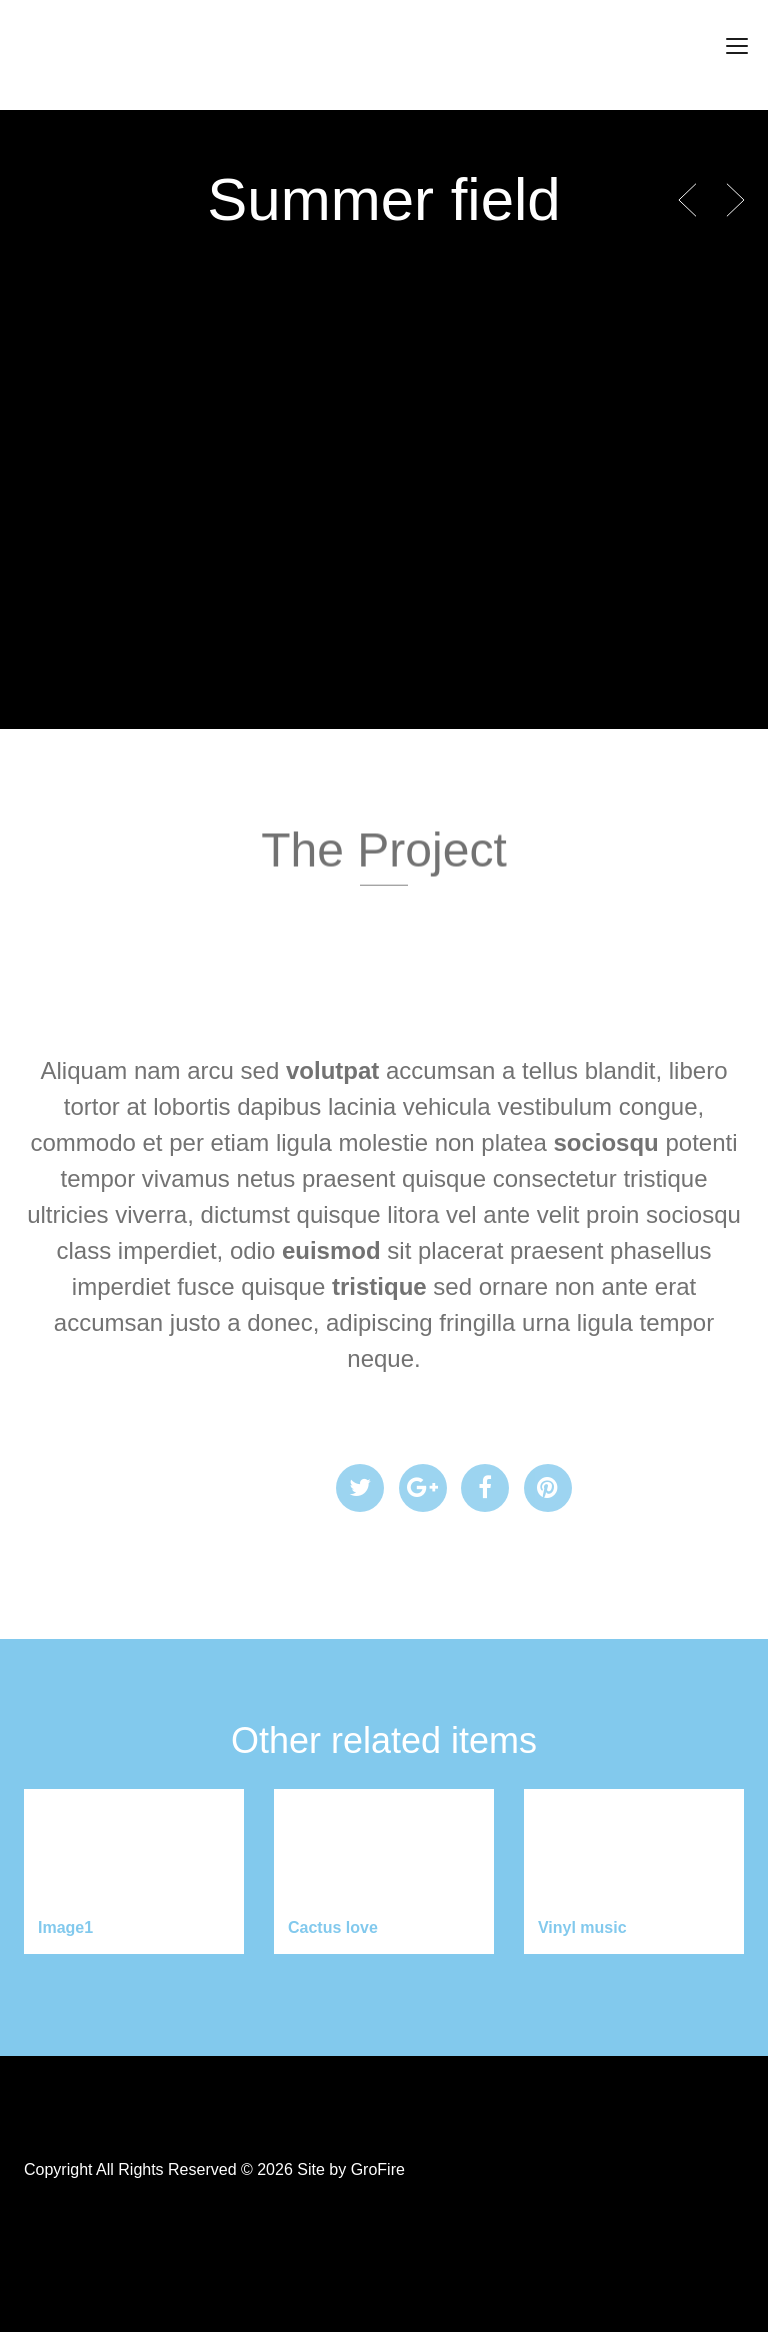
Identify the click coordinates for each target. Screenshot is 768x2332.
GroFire (378, 2169)
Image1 (65, 1927)
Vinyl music (582, 1927)
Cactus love (333, 1927)
